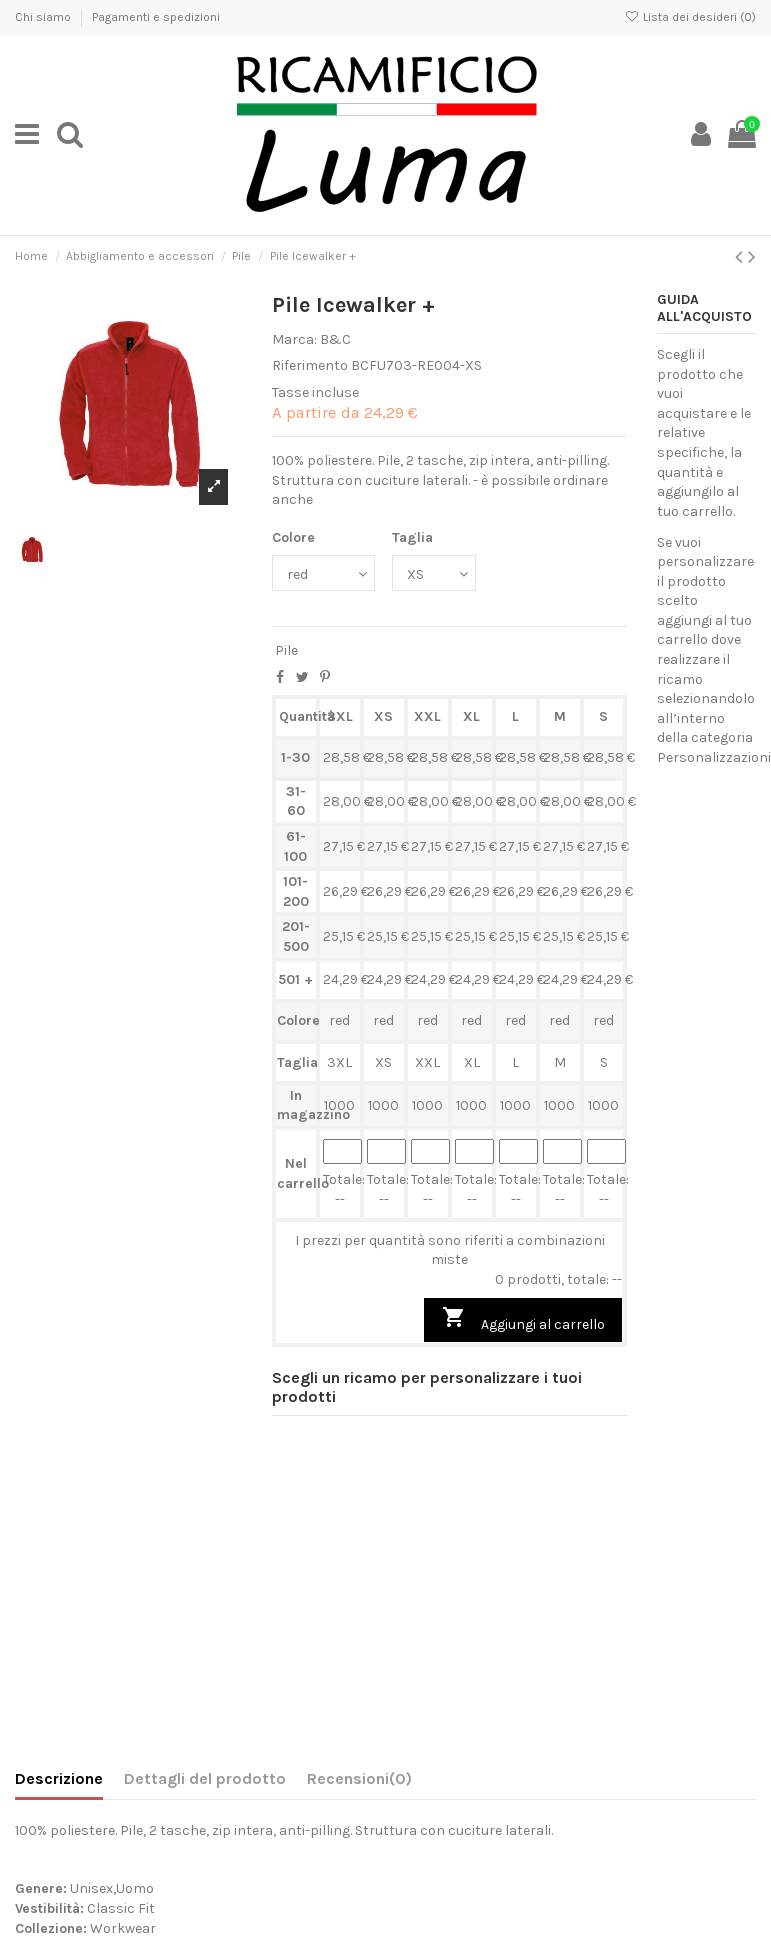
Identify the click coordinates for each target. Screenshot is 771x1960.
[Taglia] (434, 573)
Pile (286, 650)
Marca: (294, 339)
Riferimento (310, 365)
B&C (335, 339)
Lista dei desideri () (690, 17)
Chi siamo (44, 17)
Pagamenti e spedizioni (156, 17)
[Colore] (323, 573)
